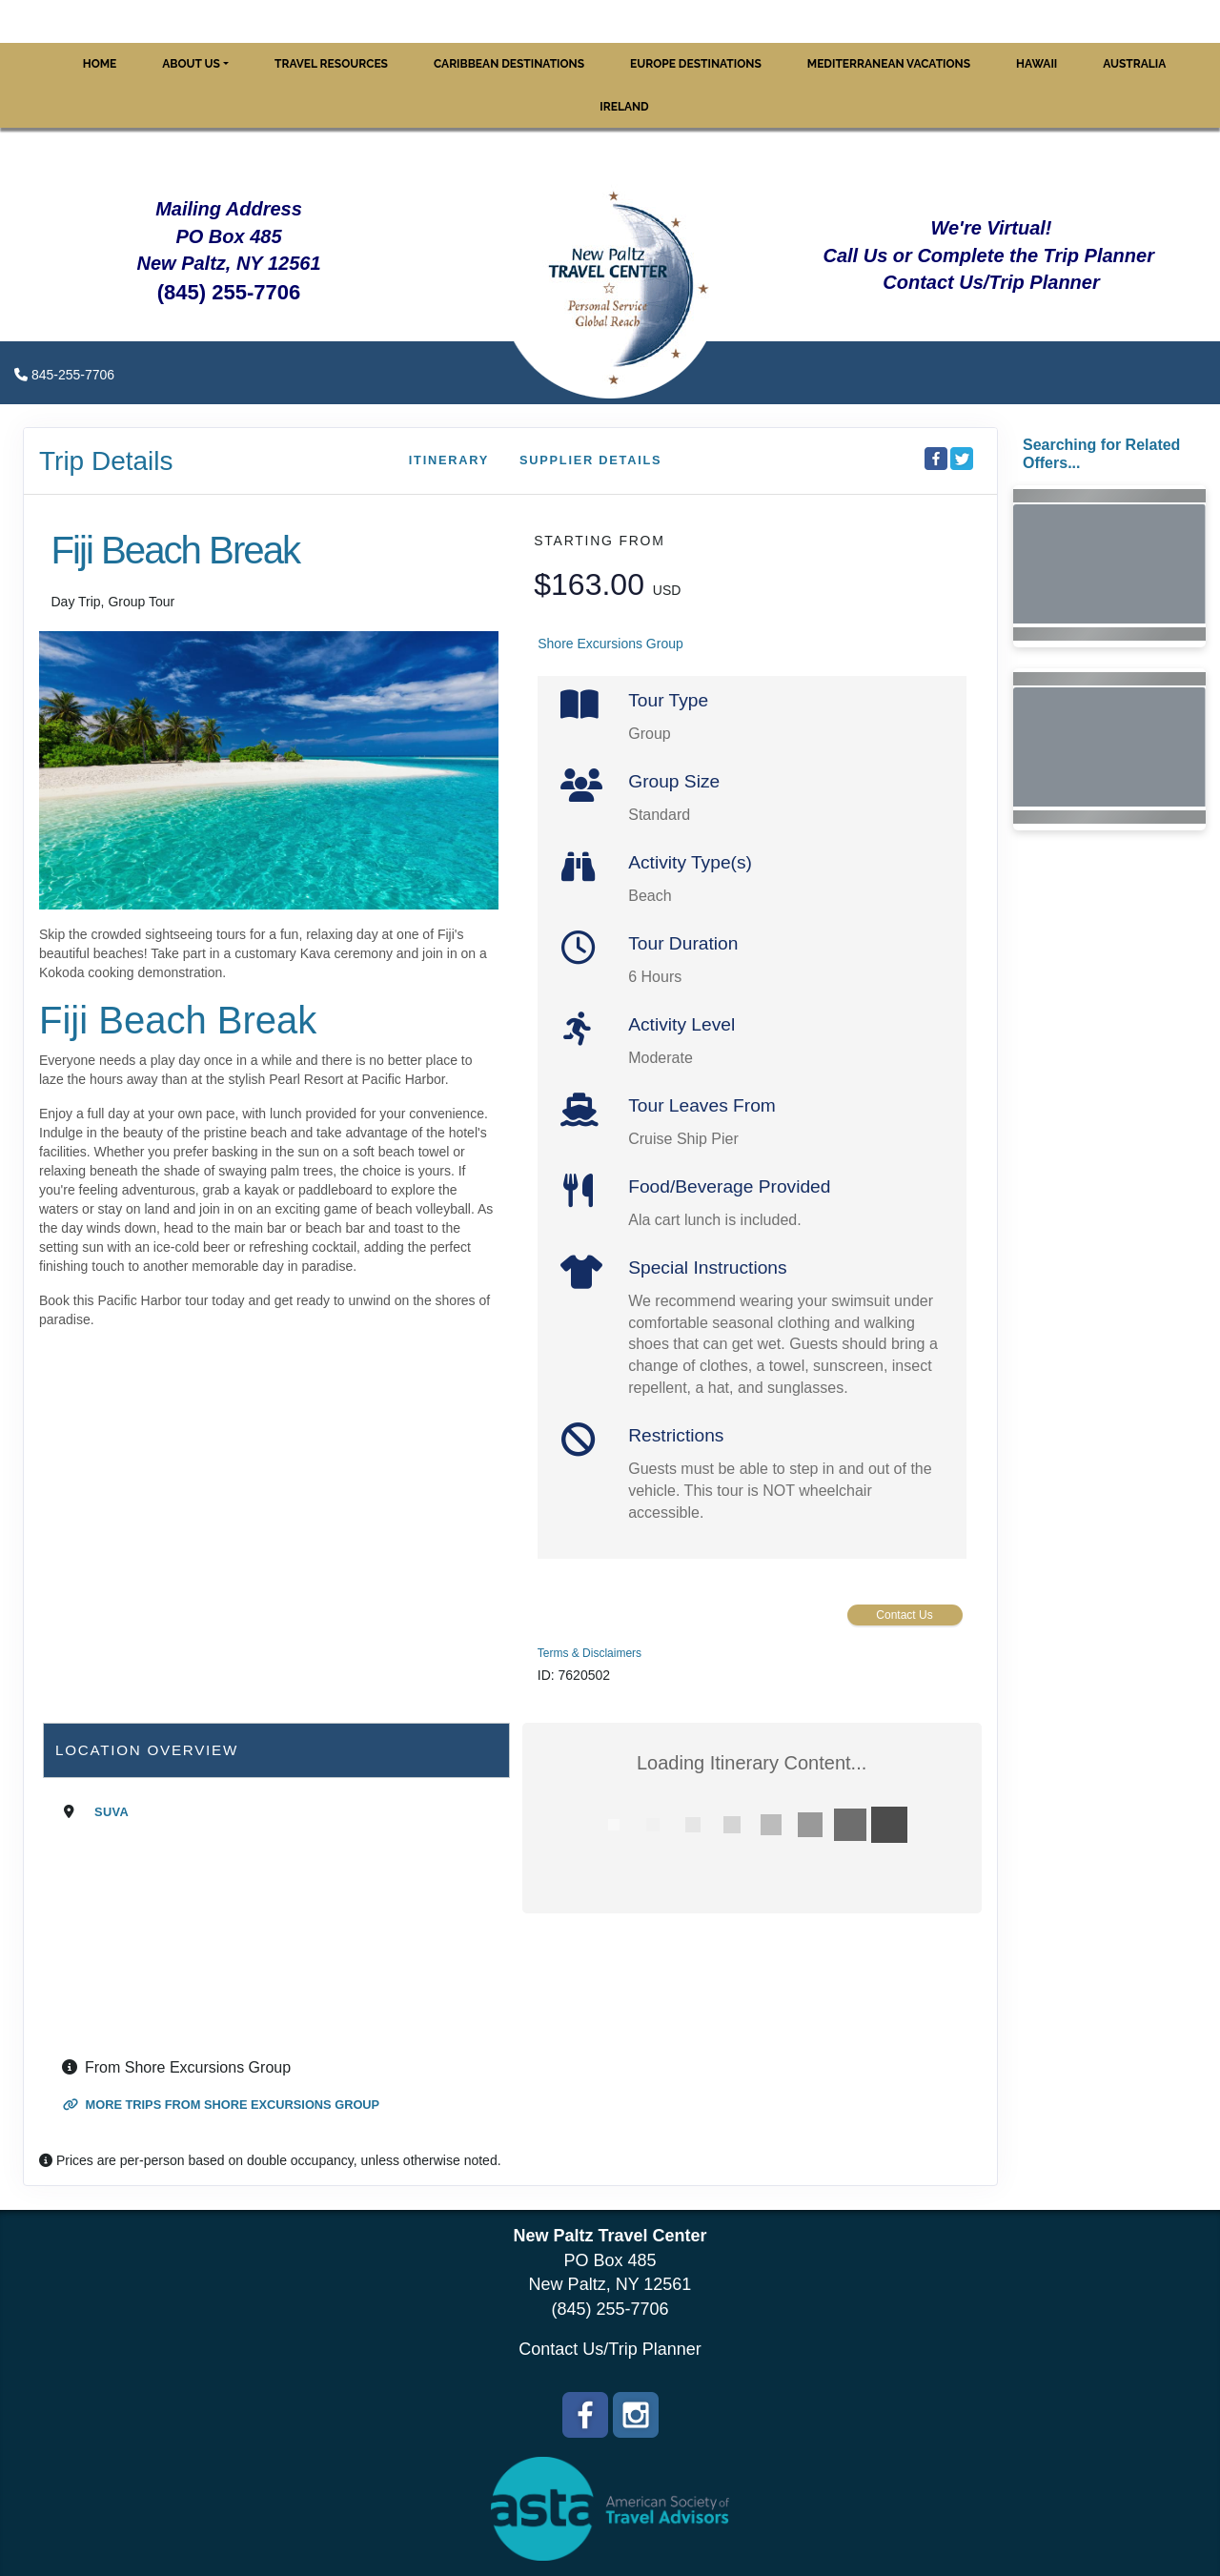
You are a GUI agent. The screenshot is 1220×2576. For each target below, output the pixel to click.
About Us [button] (191, 64)
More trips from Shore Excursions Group (221, 2104)
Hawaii (1036, 64)
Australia (1134, 64)
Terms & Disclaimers (589, 1653)
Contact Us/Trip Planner (609, 2349)
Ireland (624, 106)
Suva (111, 1812)
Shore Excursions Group (610, 643)
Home (100, 64)
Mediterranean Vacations (888, 64)
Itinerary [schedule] (449, 460)
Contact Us (904, 1615)
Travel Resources (331, 64)
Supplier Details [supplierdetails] (590, 460)
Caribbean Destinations (509, 64)
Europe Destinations (696, 64)
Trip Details (106, 461)
